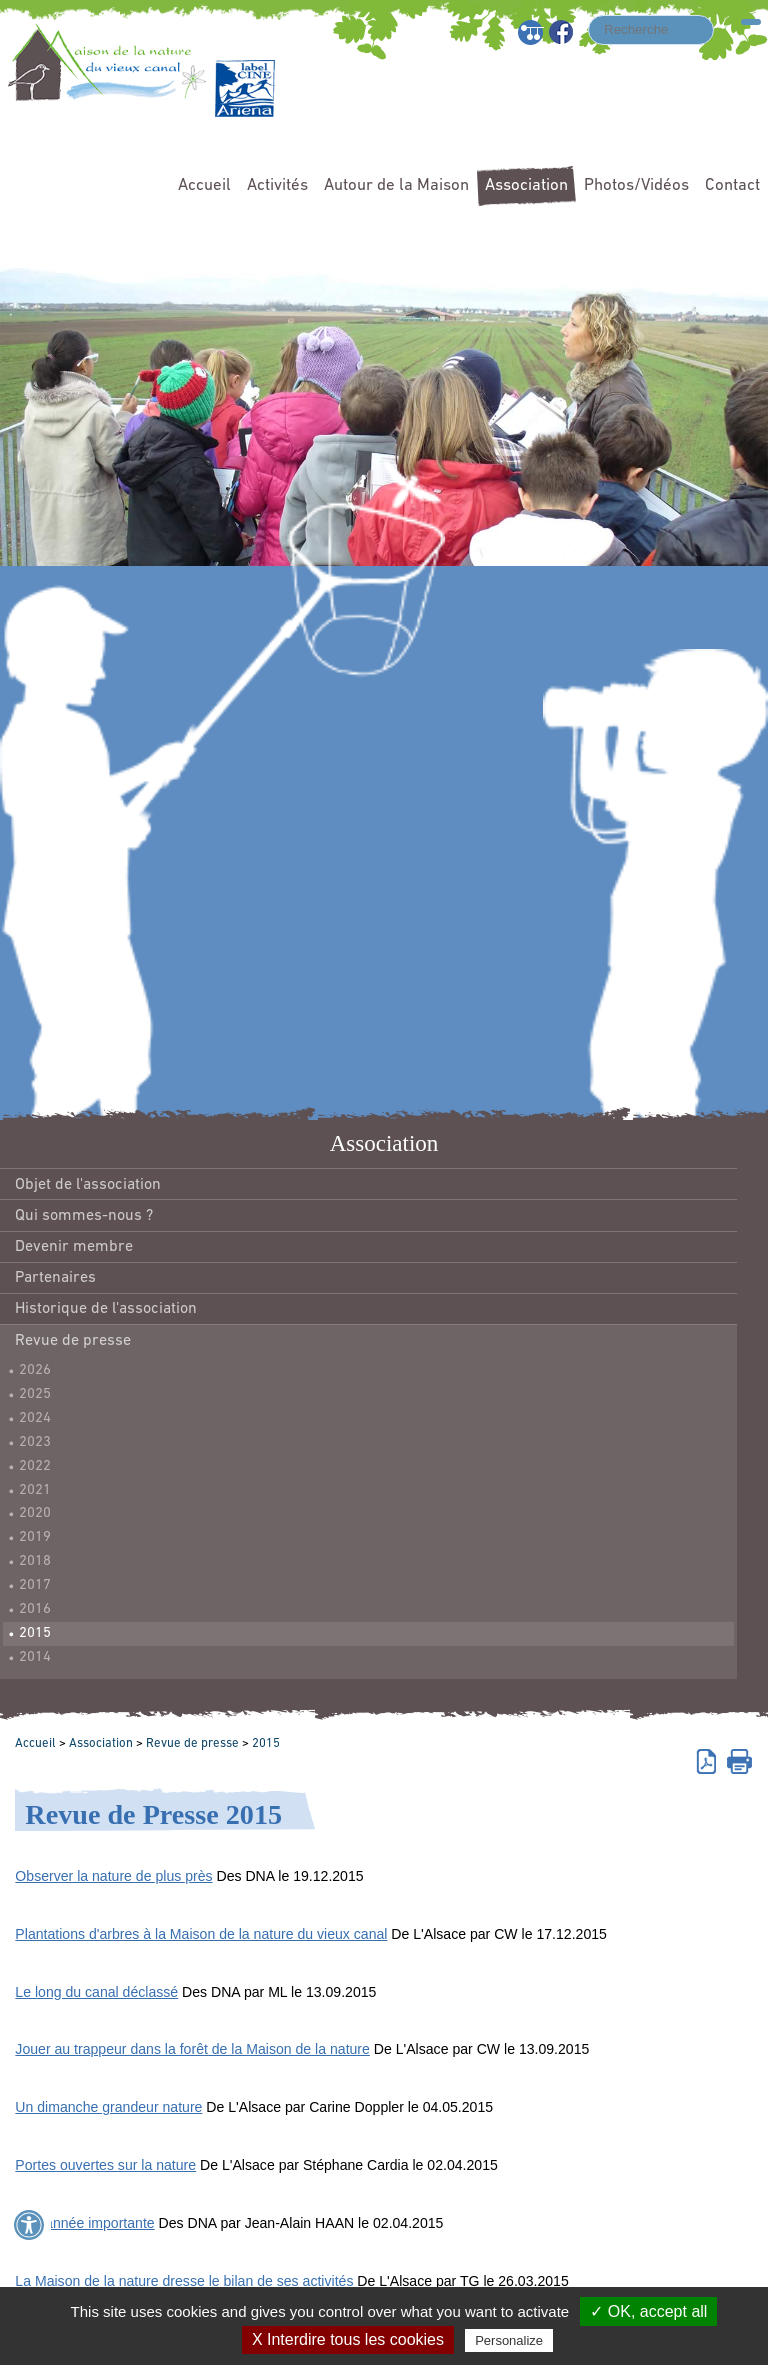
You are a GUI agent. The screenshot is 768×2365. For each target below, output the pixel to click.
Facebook (562, 32)
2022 (35, 1466)
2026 (35, 1370)
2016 (35, 1609)
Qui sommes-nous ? (84, 1216)
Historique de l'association (106, 1309)
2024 (35, 1418)
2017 (35, 1585)
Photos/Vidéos (636, 185)
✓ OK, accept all (648, 2311)
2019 (35, 1537)
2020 (35, 1513)
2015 (35, 1633)
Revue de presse (73, 1341)
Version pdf (709, 1760)
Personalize (509, 2340)
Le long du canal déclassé (96, 1992)
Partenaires (55, 1278)
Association (526, 185)
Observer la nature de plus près (113, 1876)
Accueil (204, 185)
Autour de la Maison (396, 185)
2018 (35, 1561)
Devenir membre (74, 1247)
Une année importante (84, 2223)
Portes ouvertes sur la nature (105, 2165)
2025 (35, 1394)
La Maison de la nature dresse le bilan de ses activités (184, 2281)
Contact (732, 185)
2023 (35, 1442)
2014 (35, 1657)
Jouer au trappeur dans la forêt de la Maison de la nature (192, 2049)
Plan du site (531, 32)
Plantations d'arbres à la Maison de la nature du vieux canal (201, 1934)
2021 (35, 1490)
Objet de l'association (88, 1185)
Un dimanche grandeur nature (108, 2107)
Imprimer (739, 1760)
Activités (277, 185)
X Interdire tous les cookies (348, 2339)
